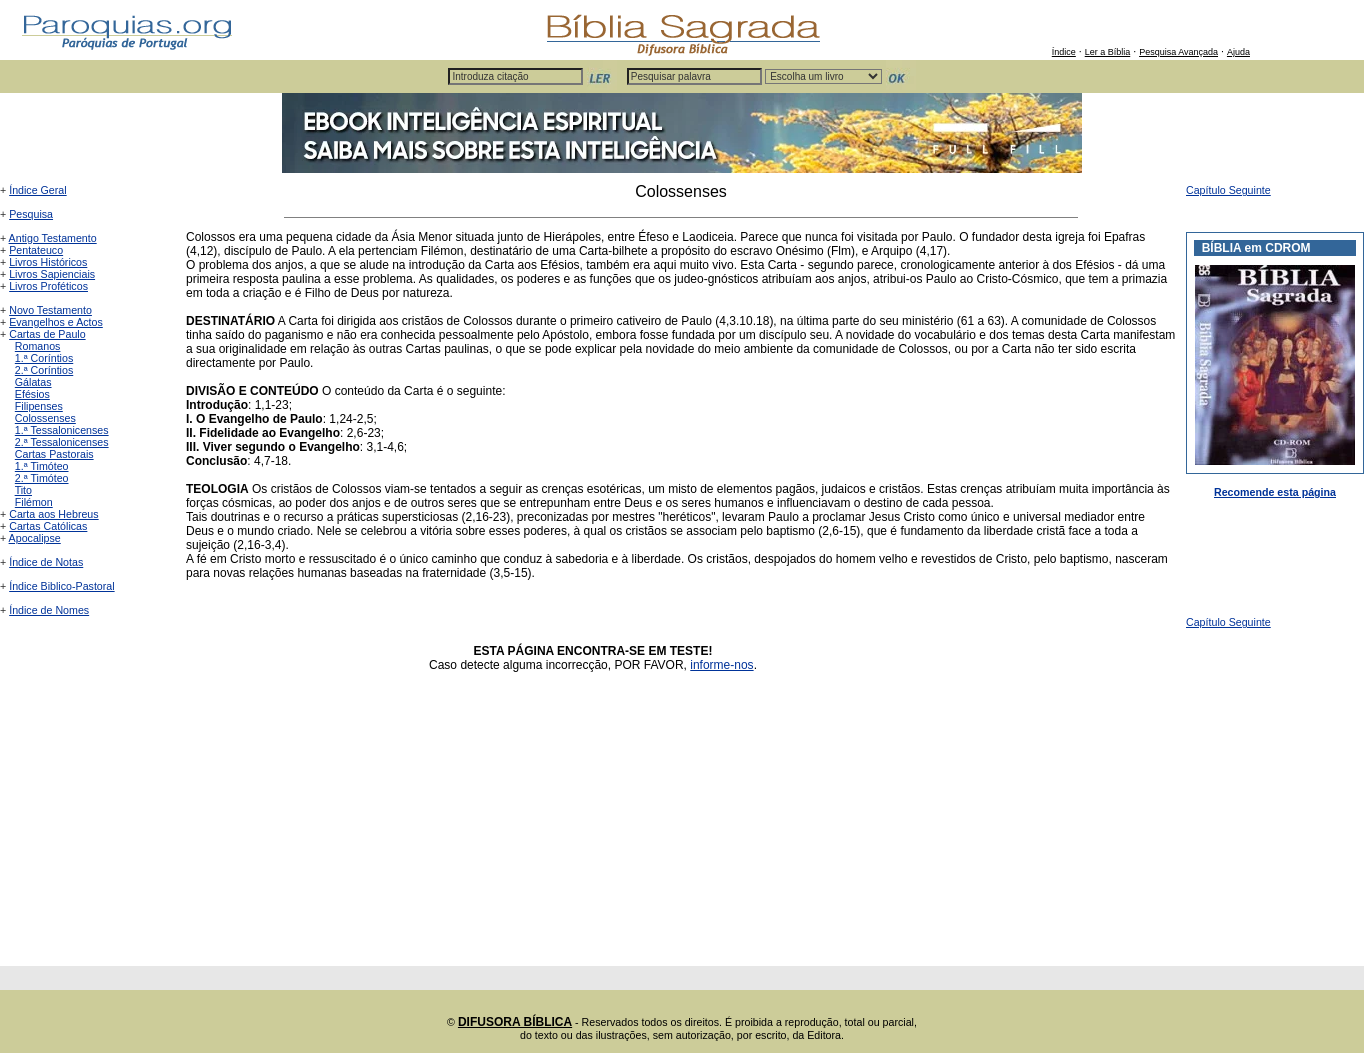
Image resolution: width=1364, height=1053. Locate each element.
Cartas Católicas (48, 526)
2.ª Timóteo (42, 478)
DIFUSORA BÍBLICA (515, 1022)
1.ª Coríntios (44, 358)
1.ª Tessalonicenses (62, 430)
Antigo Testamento (53, 238)
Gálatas (33, 382)
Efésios (32, 394)
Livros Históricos (48, 262)
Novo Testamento (50, 310)
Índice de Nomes (49, 610)
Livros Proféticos (48, 286)
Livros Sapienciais (52, 274)
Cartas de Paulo (47, 334)
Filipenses (39, 406)
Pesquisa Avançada (1178, 52)
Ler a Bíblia (1108, 52)
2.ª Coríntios (44, 370)
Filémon (34, 502)
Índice (1064, 52)
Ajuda (1238, 52)
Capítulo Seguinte (1228, 190)
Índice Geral (37, 190)
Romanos (38, 346)
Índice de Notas (46, 562)
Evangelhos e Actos (56, 322)
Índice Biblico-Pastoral (61, 586)
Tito (23, 490)
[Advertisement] (681, 826)
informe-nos (721, 665)
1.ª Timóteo (42, 466)
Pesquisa (31, 214)
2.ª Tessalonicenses (62, 442)
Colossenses (45, 418)
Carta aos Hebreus (53, 514)
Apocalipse (35, 538)
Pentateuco (36, 250)
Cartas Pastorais (54, 454)
